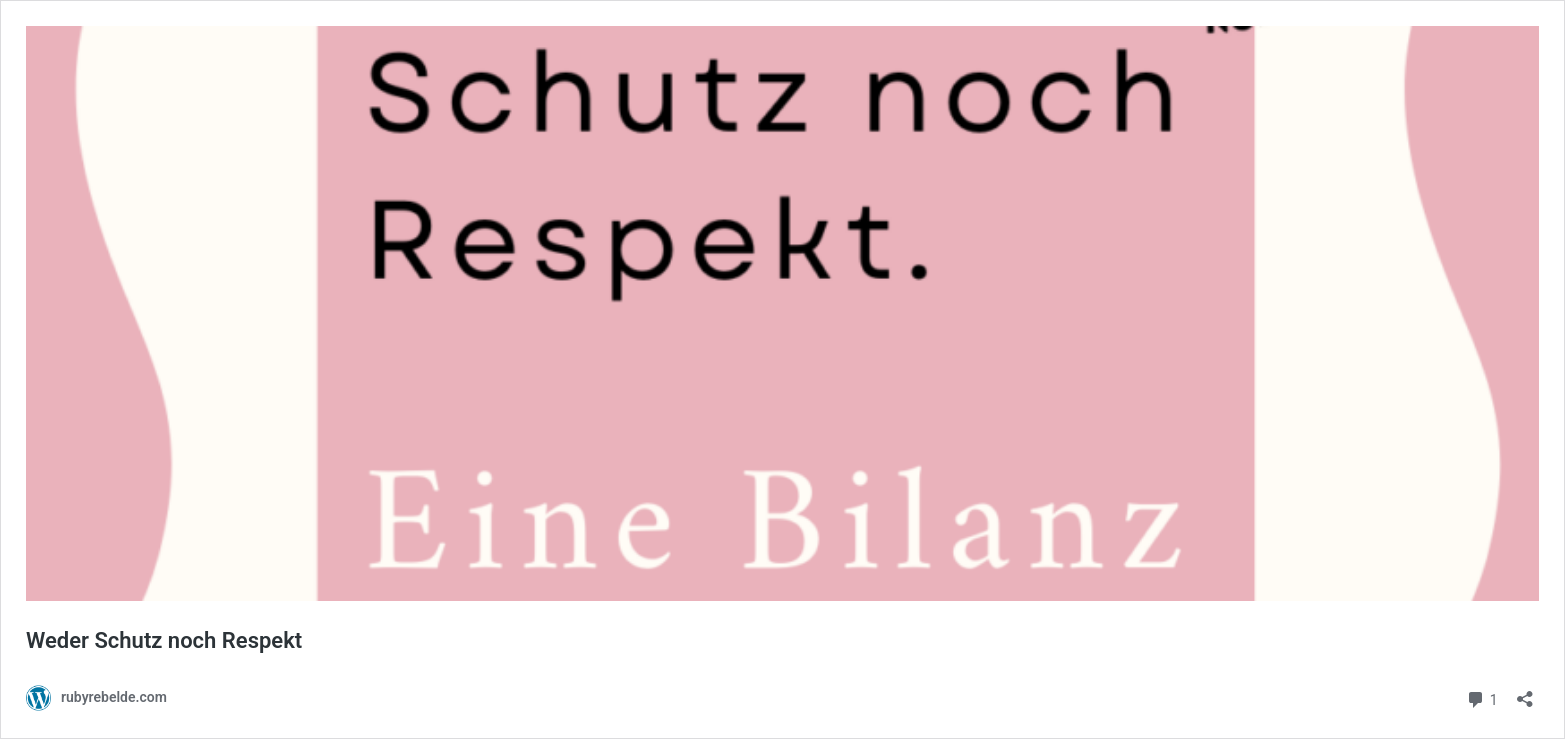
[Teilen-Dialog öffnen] (1525, 692)
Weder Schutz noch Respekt (164, 640)
